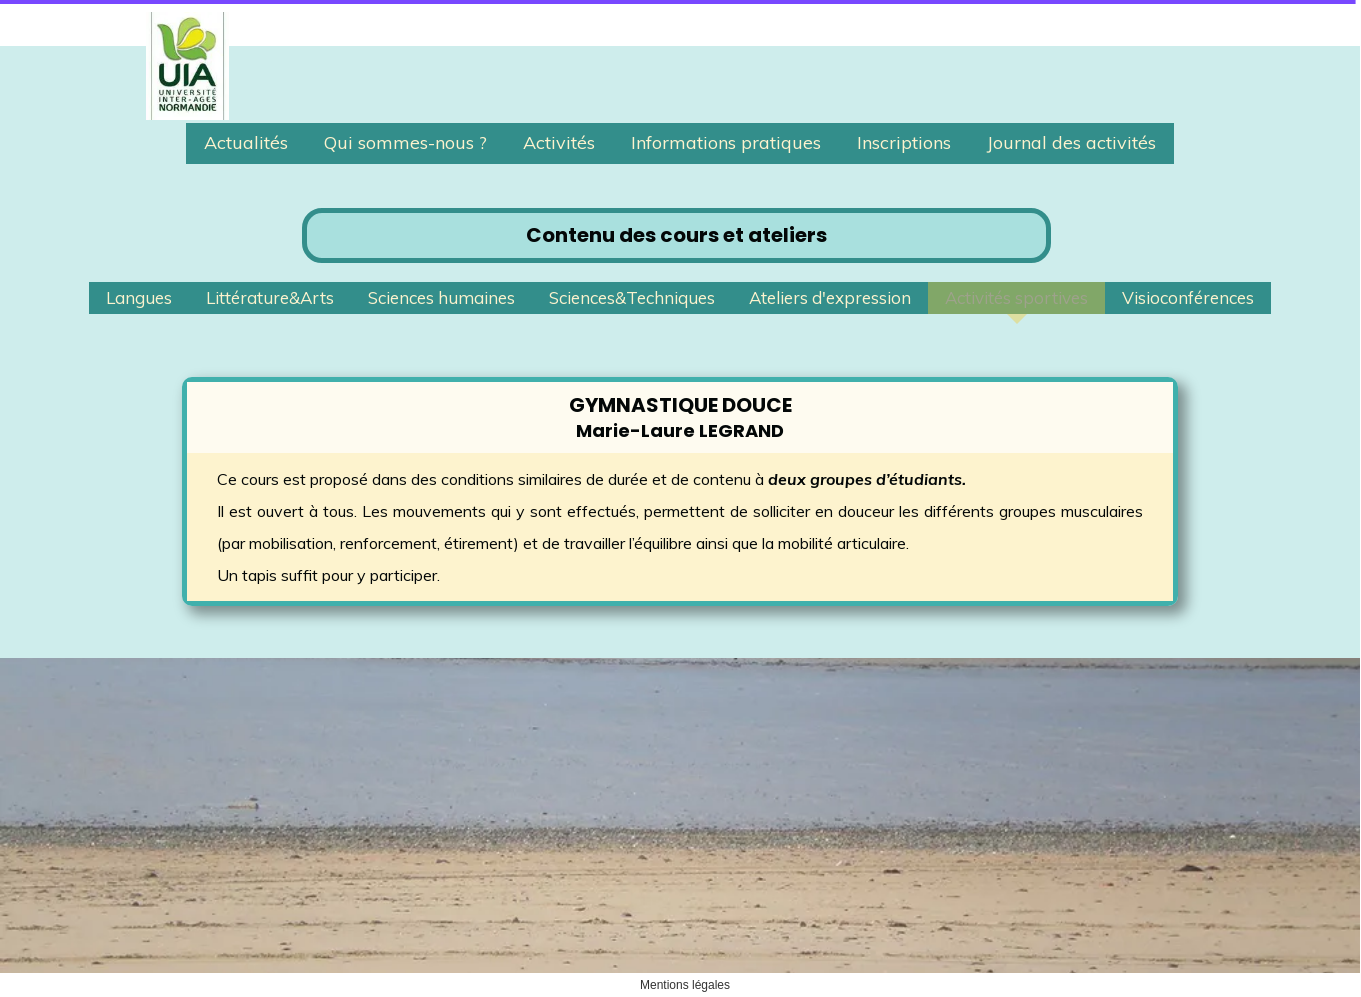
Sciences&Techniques (632, 297)
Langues (139, 297)
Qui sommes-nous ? (405, 142)
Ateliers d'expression (830, 297)
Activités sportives (1016, 297)
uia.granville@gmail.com (260, 868)
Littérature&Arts (270, 297)
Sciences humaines (441, 297)
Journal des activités (1071, 142)
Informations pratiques (726, 142)
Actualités (246, 142)
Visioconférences (1188, 297)
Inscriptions (904, 142)
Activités (559, 142)
